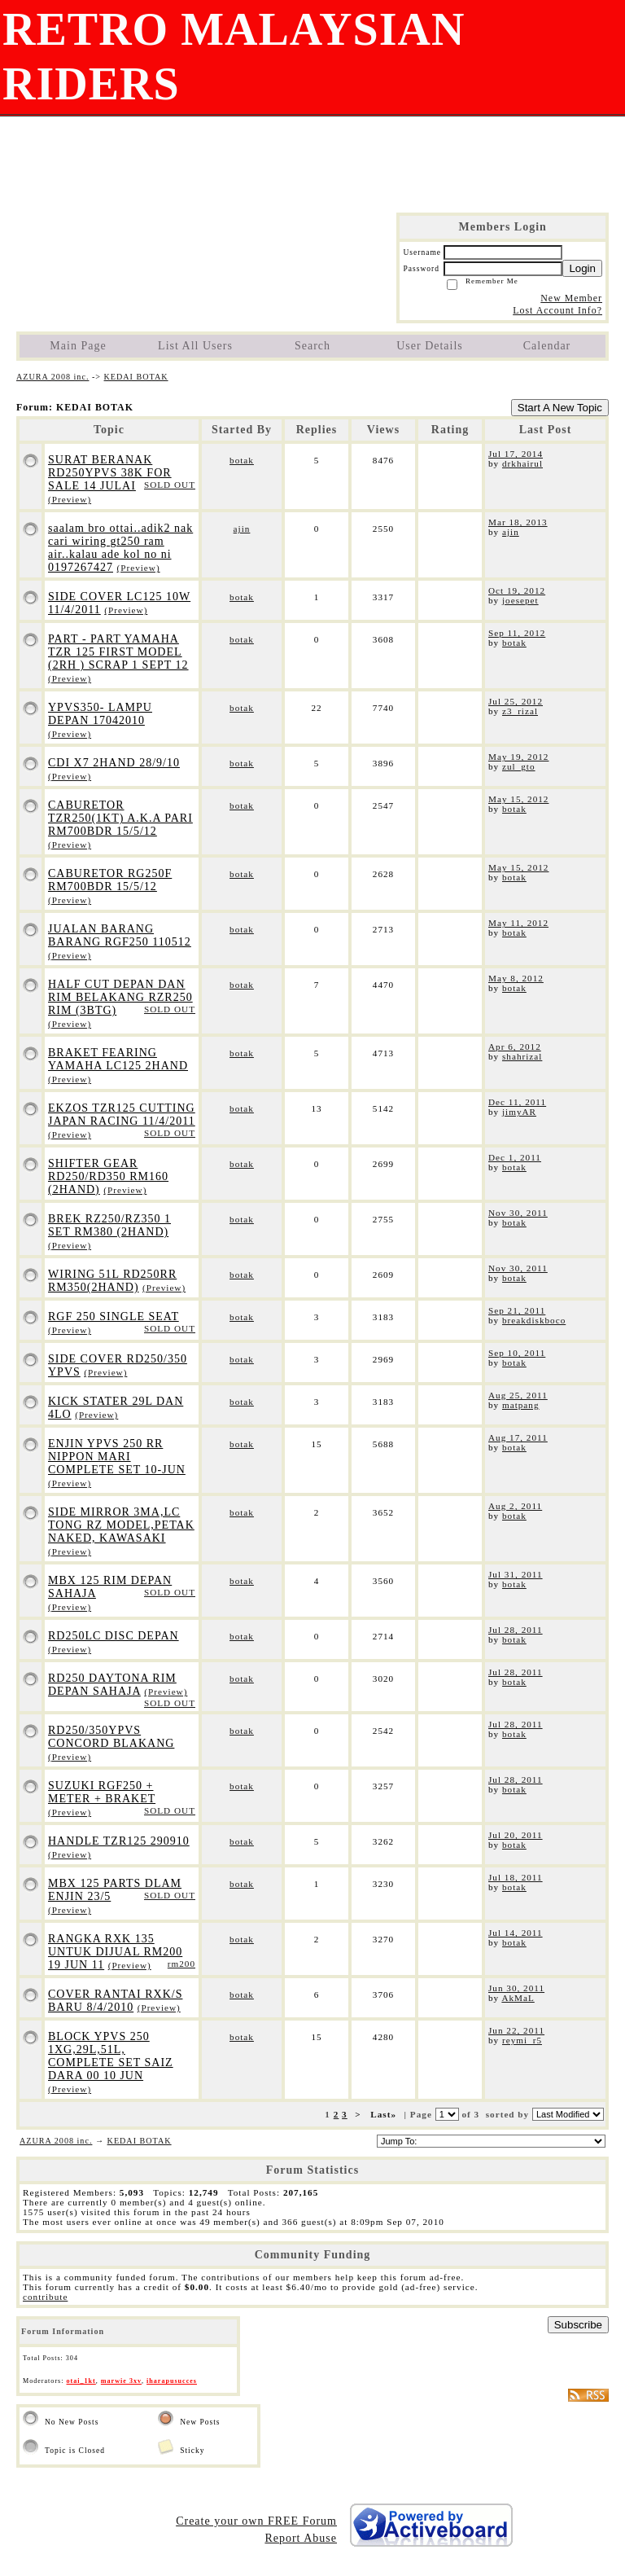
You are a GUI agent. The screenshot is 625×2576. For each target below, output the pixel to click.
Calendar (547, 346)
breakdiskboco (534, 1320)
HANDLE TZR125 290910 (119, 1841)
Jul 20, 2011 (515, 1835)
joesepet (520, 600)
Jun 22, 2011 (516, 2030)
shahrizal (522, 1056)
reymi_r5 (522, 2040)
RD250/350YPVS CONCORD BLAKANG (111, 1736)
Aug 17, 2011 (518, 1437)
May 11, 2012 (518, 923)
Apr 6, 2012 (514, 1046)
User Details (429, 346)
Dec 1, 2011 (514, 1157)
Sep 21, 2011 (516, 1310)
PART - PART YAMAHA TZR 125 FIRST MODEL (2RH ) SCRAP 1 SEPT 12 (118, 652)
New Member (571, 298)
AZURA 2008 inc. (52, 376)
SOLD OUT (169, 484)
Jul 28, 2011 (515, 1630)
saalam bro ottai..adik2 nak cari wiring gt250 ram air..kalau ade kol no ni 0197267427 (120, 547)
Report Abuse (300, 2538)
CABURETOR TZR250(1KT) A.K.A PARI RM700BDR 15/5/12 (120, 818)
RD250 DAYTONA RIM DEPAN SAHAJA (112, 1684)
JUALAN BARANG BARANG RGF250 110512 (119, 935)
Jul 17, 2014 (515, 454)
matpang (521, 1405)
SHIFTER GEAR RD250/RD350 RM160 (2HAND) (108, 1176)
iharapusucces (171, 2381)
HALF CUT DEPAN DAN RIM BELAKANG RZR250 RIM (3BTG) (120, 997)
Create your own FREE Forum (256, 2521)
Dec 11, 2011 (517, 1102)
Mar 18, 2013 (518, 522)
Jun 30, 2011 (516, 1988)
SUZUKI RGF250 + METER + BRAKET (101, 1792)
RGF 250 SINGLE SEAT (113, 1316)
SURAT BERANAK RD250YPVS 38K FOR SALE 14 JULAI (110, 473)
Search (312, 346)
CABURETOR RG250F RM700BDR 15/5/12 (110, 880)
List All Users (195, 346)
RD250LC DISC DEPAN (113, 1636)
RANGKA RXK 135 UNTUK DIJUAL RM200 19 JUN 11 (115, 1952)
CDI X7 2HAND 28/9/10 (114, 763)
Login (582, 268)
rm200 (181, 1963)
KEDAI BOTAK (136, 376)
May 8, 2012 (516, 978)
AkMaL (517, 1998)
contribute (45, 2297)
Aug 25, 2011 (518, 1395)
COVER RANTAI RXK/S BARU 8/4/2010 (115, 2000)
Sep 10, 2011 (516, 1353)
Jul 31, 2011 (515, 1574)
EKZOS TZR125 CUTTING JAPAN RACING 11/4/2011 (121, 1114)
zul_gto (518, 766)
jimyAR (519, 1112)
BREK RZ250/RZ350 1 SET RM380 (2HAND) (109, 1225)
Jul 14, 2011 (515, 1932)
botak (241, 460)
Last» (385, 2114)
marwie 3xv (121, 2381)
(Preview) (69, 499)
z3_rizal (520, 711)
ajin (242, 528)
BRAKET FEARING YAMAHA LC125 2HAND (118, 1059)
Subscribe (578, 2325)
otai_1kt (81, 2381)
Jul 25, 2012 (515, 701)
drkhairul (522, 463)
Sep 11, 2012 (516, 633)
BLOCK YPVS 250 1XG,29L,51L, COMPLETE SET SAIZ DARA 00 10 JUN (110, 2056)
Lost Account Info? (557, 310)
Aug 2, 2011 (515, 1506)
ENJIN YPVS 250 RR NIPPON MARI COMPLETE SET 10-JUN (117, 1456)
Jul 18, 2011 (515, 1877)
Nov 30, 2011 (518, 1213)
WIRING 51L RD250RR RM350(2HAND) (112, 1280)
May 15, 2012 (518, 799)
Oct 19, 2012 (516, 590)
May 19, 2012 (518, 756)
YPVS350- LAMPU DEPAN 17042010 (100, 713)
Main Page (78, 346)
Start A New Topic (560, 408)
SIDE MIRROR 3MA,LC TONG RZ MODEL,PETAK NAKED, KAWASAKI (121, 1525)
